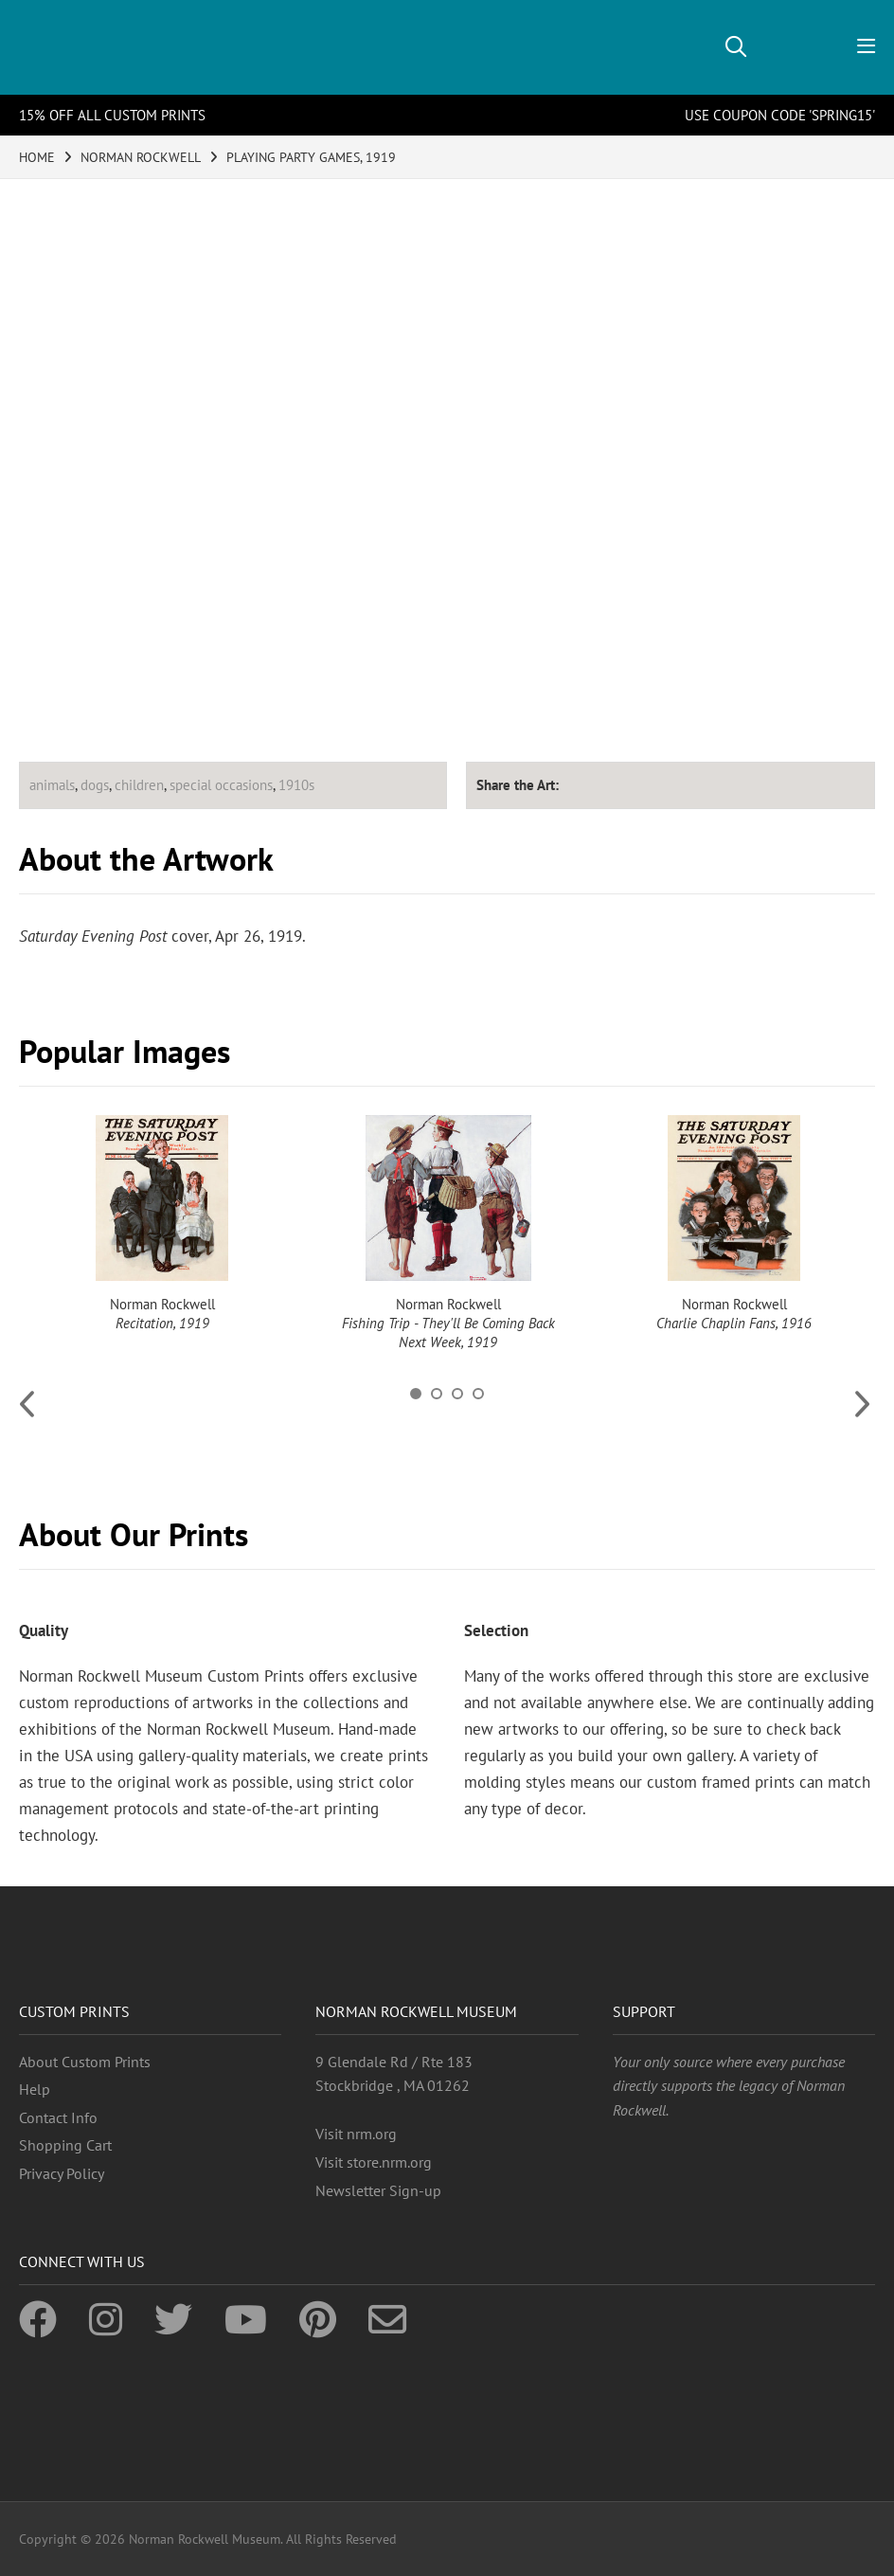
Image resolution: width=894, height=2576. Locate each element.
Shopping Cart (65, 2144)
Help (34, 2089)
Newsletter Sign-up (378, 2190)
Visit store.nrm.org (373, 2162)
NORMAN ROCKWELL (140, 157)
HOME (37, 157)
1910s (296, 785)
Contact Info (58, 2117)
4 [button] (478, 1393)
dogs (94, 785)
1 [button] (415, 1393)
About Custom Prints (85, 2061)
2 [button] (436, 1393)
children (139, 785)
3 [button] (457, 1393)
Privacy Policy (61, 2173)
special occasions (221, 785)
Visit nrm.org (356, 2133)
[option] (162, 1224)
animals (52, 785)
